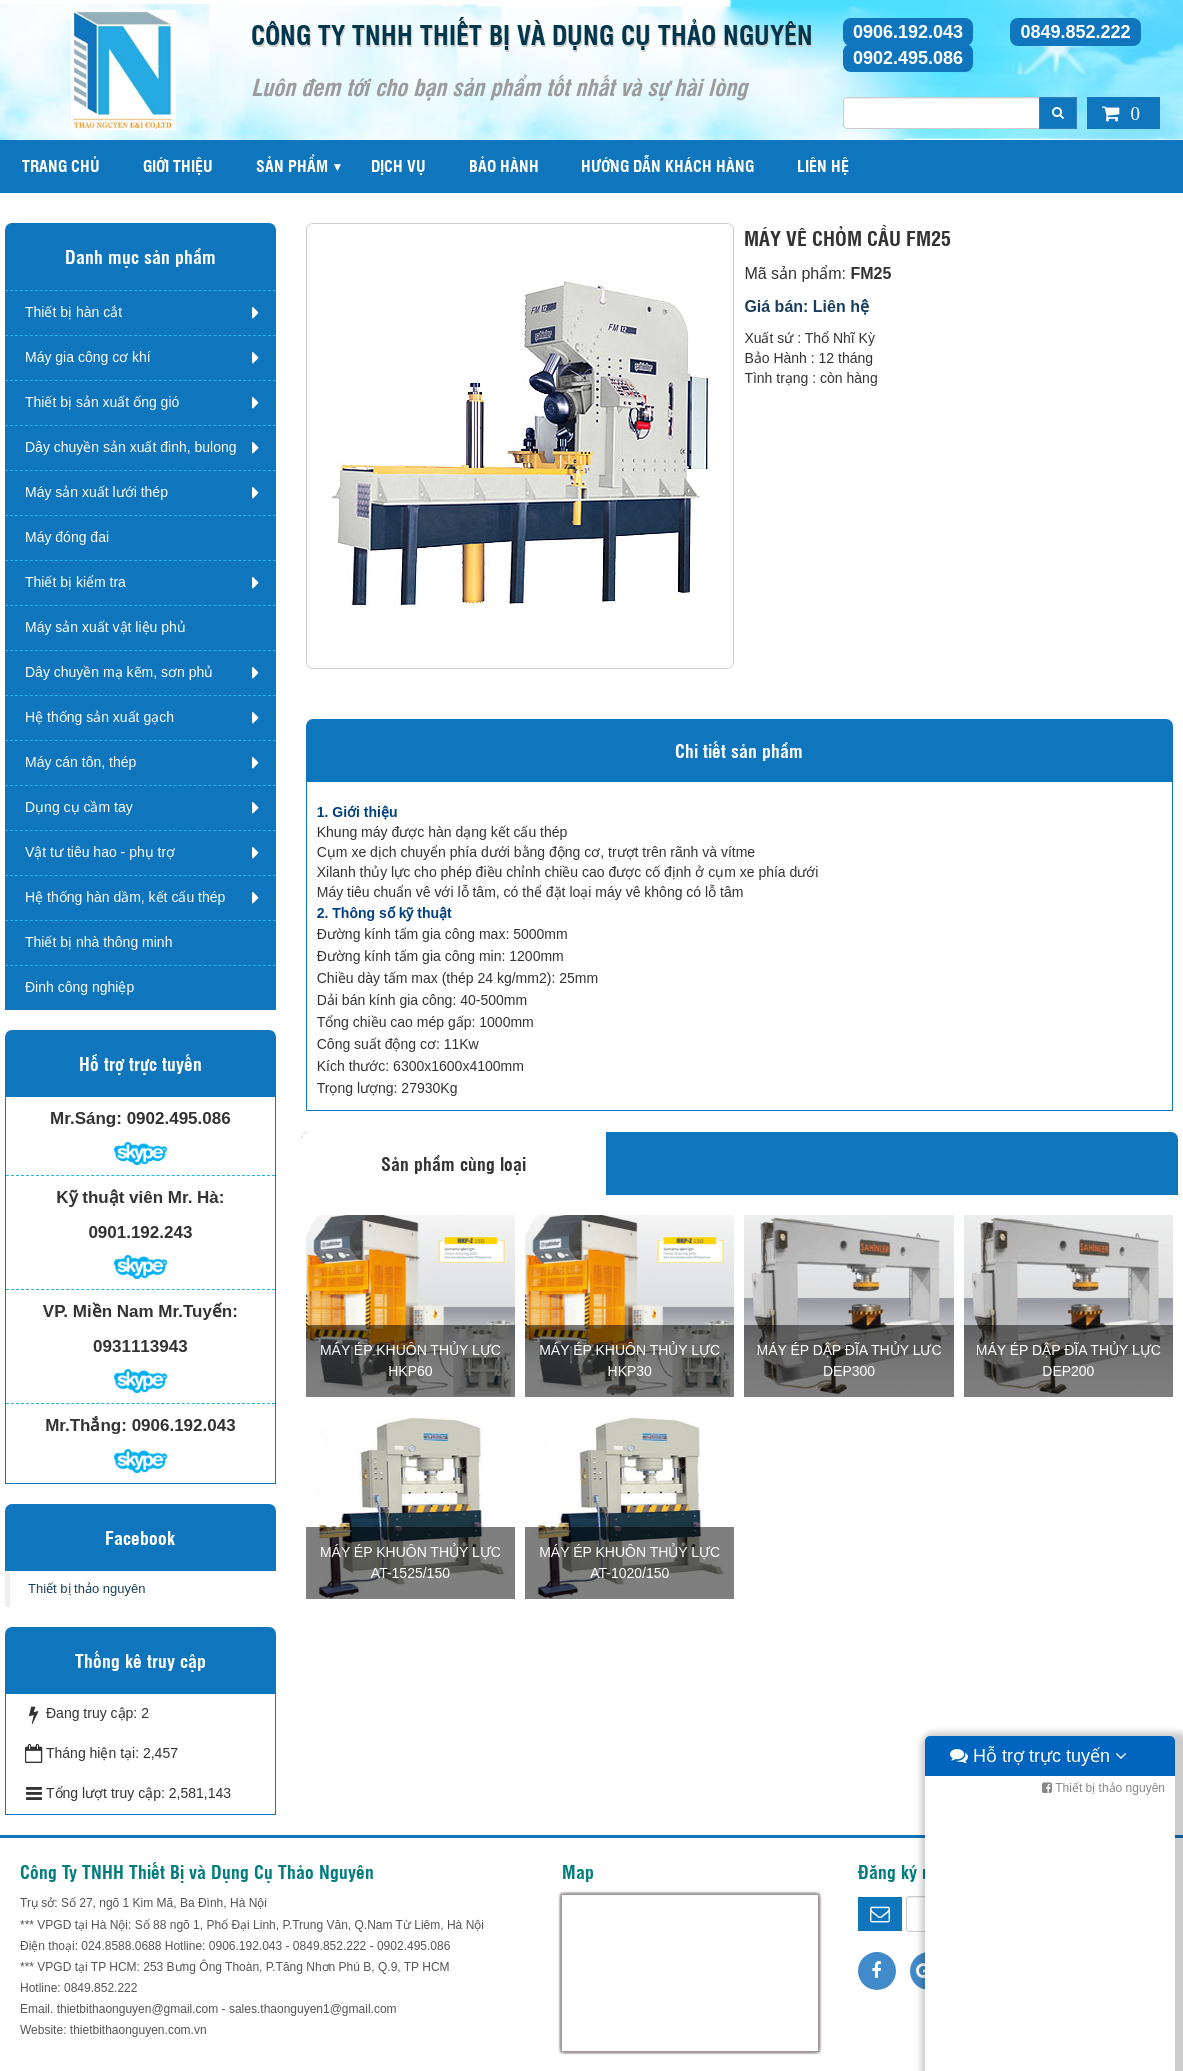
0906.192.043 (908, 32)
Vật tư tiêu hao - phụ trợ (100, 852)
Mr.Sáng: (86, 1118)
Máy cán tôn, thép (80, 762)
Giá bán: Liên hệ (806, 306)
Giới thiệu (178, 165)
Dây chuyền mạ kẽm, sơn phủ (119, 672)
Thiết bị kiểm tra (75, 582)
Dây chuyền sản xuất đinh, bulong (131, 447)
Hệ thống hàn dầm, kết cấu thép (125, 897)
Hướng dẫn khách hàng (667, 165)
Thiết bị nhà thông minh (98, 942)
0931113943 (140, 1346)
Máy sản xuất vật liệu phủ (105, 627)
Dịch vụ (398, 165)
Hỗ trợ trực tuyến (1038, 2051)
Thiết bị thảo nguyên (86, 1588)
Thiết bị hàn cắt (73, 312)
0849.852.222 (1075, 32)
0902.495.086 (908, 58)
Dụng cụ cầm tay (79, 807)
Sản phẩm (292, 165)
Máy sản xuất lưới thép (96, 492)
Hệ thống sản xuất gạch (99, 717)
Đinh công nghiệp (79, 987)
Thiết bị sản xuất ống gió (102, 402)
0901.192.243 (140, 1232)
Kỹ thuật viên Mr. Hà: (140, 1197)
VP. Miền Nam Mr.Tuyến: (140, 1311)
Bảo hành (504, 165)
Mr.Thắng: (86, 1425)
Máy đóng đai (67, 537)
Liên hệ (823, 165)
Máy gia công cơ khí (88, 357)
